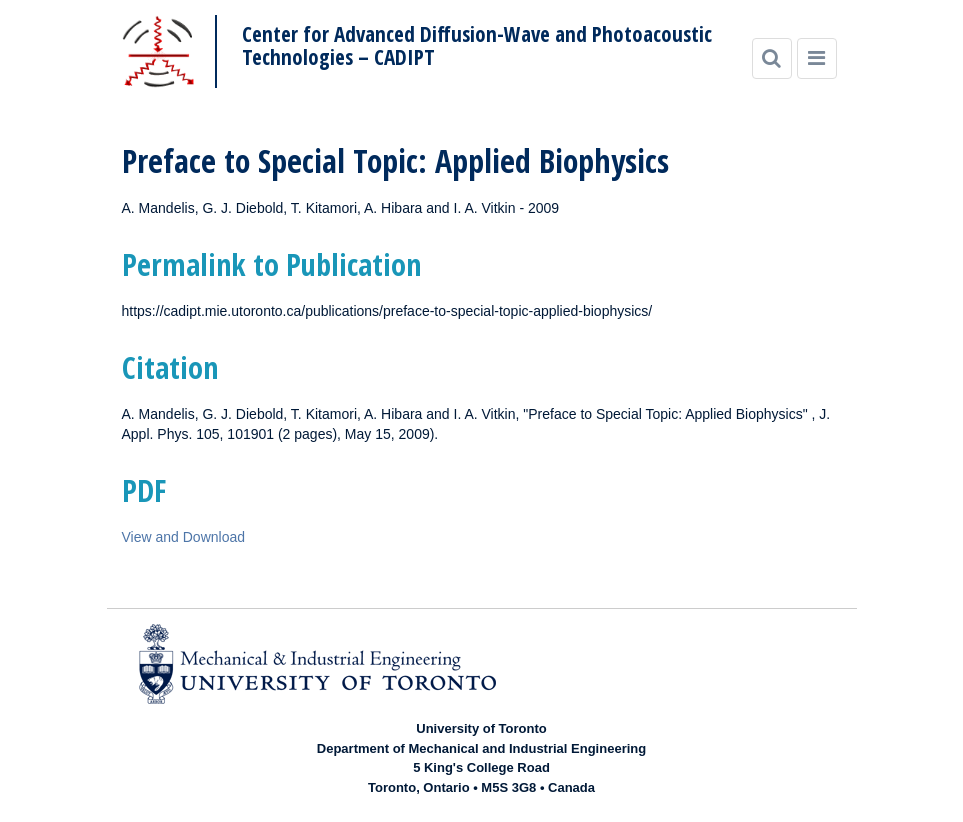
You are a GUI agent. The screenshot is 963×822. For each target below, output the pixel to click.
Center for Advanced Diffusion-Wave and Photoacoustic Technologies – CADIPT (477, 46)
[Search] (772, 58)
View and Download (184, 537)
